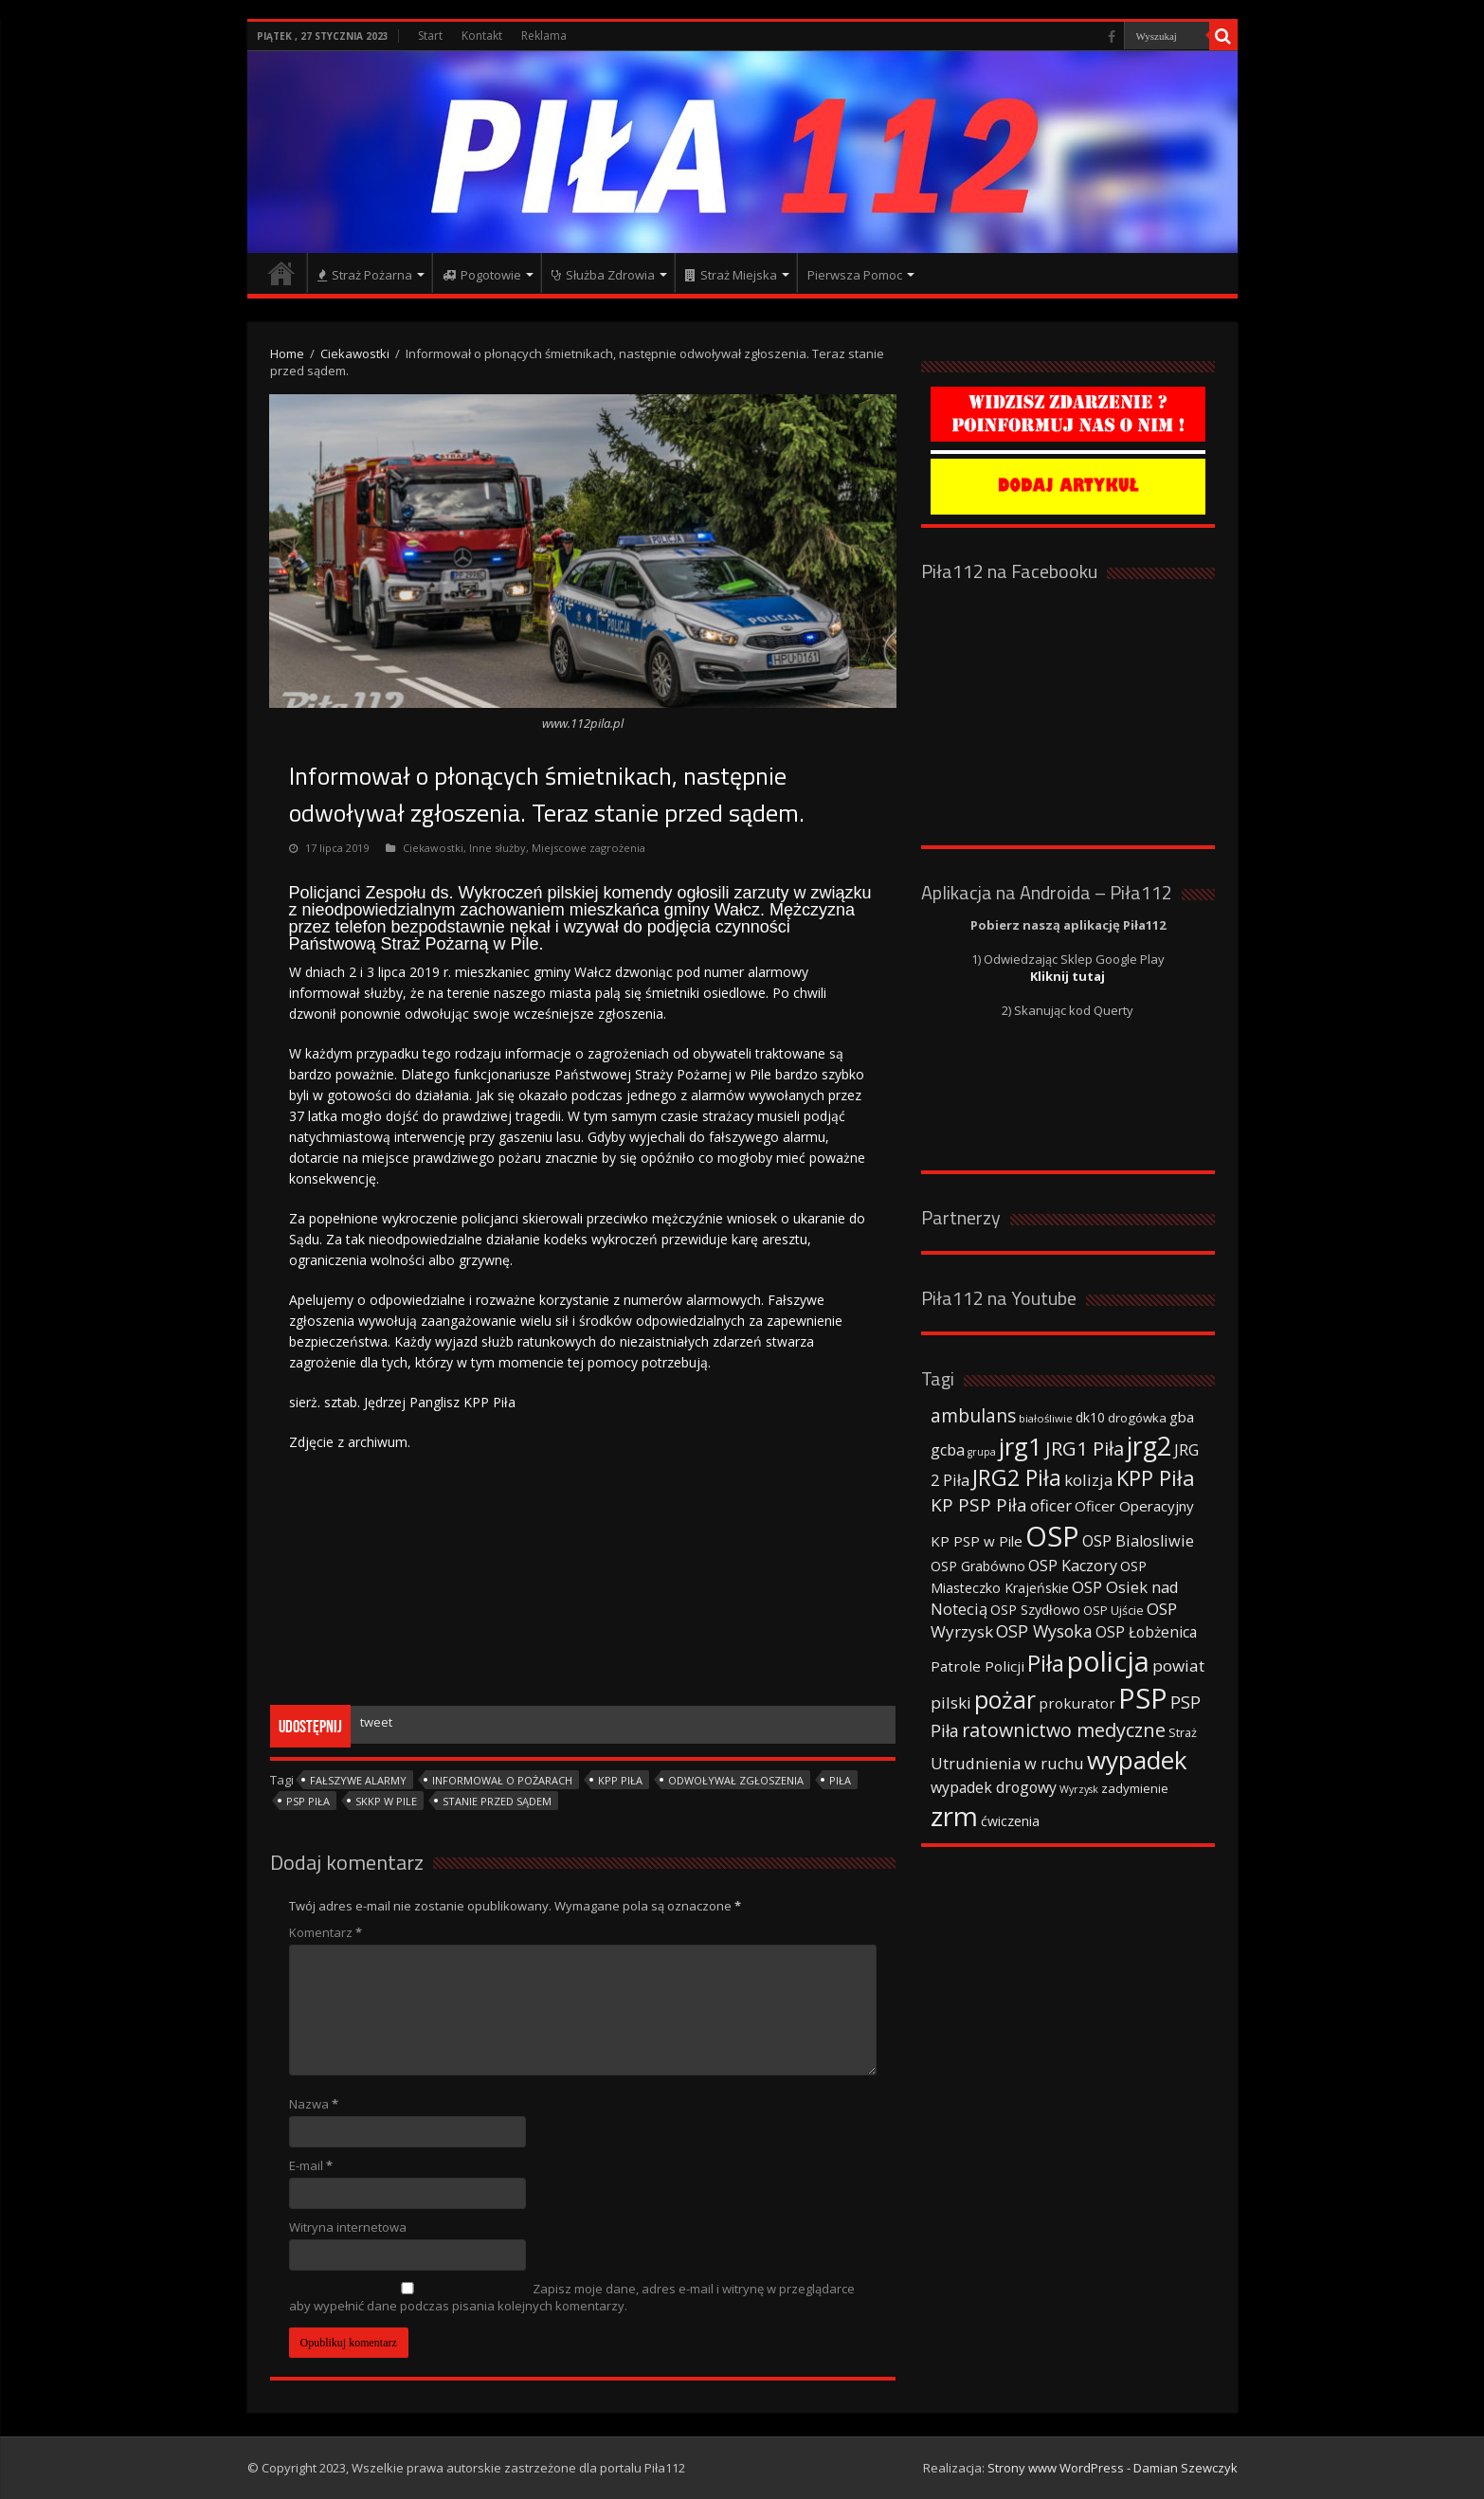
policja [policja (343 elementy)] (1108, 1660)
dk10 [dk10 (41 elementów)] (1090, 1417)
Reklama (544, 35)
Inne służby (497, 848)
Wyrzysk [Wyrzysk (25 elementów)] (1078, 1789)
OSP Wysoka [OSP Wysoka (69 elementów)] (1044, 1631)
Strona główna (281, 273)
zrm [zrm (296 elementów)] (954, 1816)
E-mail (311, 2165)
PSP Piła (308, 1801)
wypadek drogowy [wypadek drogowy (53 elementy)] (994, 1787)
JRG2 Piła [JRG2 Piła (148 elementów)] (1016, 1478)
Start (430, 35)
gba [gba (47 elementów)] (1181, 1416)
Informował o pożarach (502, 1780)
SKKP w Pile (386, 1801)
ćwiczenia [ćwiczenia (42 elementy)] (1010, 1821)
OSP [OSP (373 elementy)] (1052, 1536)
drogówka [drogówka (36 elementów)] (1137, 1417)
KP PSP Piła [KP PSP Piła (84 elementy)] (979, 1505)
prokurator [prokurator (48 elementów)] (1077, 1702)
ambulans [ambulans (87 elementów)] (973, 1415)
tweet (376, 1721)
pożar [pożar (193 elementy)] (1005, 1699)
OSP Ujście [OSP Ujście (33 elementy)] (1113, 1611)
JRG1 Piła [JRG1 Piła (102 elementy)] (1084, 1448)
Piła (840, 1780)
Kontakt (481, 35)
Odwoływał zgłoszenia (736, 1780)
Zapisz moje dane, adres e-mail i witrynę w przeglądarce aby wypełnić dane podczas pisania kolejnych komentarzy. (572, 2297)
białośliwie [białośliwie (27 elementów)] (1046, 1418)
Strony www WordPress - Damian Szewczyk (1112, 2467)
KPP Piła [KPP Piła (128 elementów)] (1155, 1478)
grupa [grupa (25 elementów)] (982, 1451)
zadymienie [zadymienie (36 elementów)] (1134, 1788)
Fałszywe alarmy (358, 1780)
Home (287, 353)
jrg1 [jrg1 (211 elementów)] (1020, 1446)
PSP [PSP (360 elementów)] (1142, 1698)
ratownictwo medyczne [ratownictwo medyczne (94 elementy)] (1064, 1730)
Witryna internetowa (348, 2227)
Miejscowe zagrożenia (588, 848)
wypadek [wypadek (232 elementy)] (1137, 1760)
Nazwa (313, 2103)
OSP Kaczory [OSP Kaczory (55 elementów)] (1072, 1565)
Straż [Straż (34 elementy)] (1182, 1732)
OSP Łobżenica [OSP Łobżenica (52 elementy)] (1146, 1631)
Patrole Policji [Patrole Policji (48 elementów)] (977, 1666)
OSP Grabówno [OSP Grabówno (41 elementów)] (978, 1566)
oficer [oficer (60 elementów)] (1051, 1505)
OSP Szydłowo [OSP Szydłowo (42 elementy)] (1035, 1610)
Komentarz (325, 1932)
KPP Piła (620, 1780)
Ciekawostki (354, 353)
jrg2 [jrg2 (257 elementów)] (1149, 1445)
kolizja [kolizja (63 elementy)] (1088, 1480)
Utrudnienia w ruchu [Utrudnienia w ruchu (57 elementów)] (1007, 1763)
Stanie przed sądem (497, 1801)
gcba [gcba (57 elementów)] (948, 1450)
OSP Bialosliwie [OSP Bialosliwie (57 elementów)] (1138, 1540)
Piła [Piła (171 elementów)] (1045, 1662)
